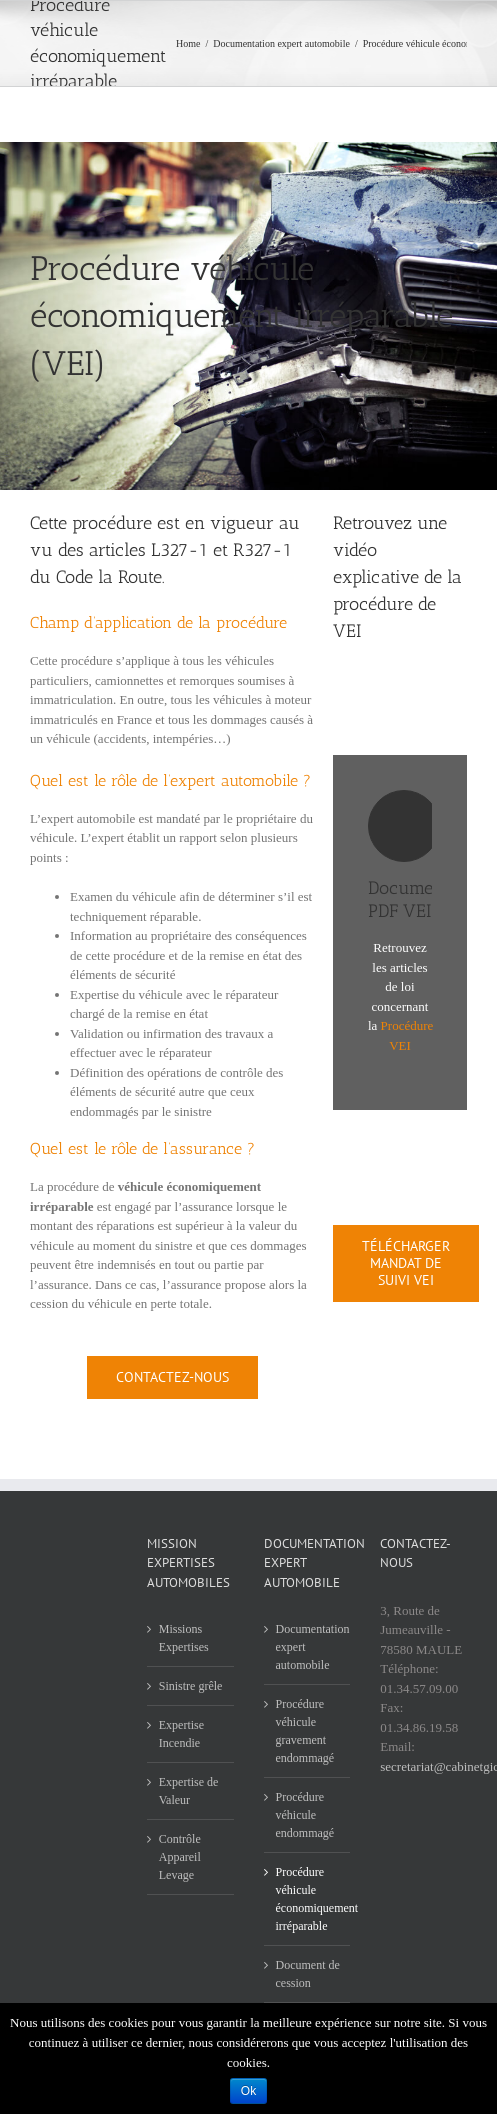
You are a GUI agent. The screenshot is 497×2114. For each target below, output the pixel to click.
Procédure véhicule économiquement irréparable (308, 1899)
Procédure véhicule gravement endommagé (305, 1731)
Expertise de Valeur (189, 1791)
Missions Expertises (184, 1638)
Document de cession (308, 1974)
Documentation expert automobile (308, 1647)
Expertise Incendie (181, 1734)
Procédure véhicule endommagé (305, 1815)
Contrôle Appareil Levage (180, 1857)
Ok (248, 2091)
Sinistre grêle (191, 1686)
